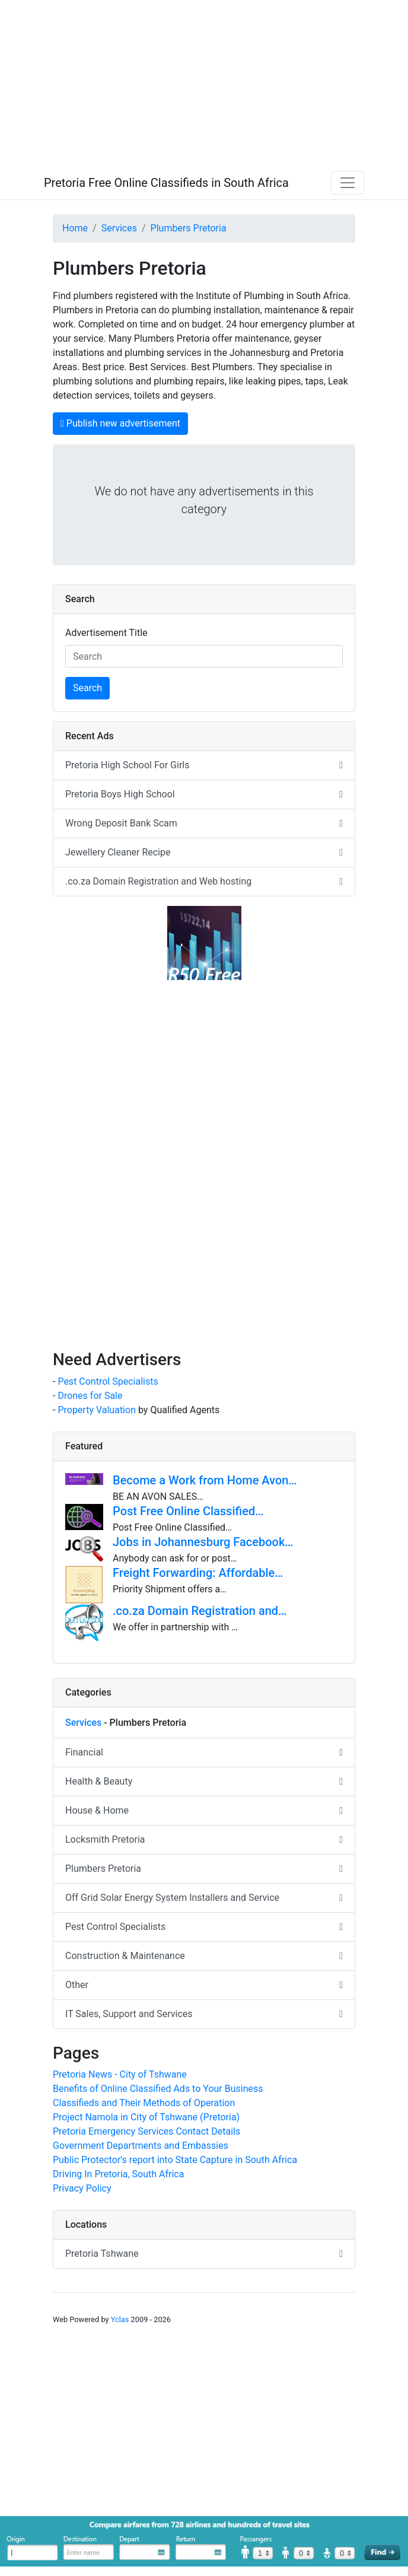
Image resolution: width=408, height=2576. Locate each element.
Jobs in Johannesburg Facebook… (203, 1542)
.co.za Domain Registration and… (199, 1611)
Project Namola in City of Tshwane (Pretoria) (146, 2117)
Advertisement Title (106, 632)
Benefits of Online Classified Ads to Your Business (158, 2088)
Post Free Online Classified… (188, 1511)
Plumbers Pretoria (189, 228)
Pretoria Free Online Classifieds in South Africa (166, 183)
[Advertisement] (204, 83)
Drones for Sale (90, 1395)
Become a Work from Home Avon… (205, 1480)
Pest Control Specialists (108, 1381)
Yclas (120, 2319)
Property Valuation (97, 1410)
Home (75, 228)
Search (87, 688)
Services (119, 228)
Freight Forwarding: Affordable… (198, 1573)
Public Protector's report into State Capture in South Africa (175, 2159)
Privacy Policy (82, 2188)
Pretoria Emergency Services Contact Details (146, 2131)
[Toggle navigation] (347, 183)
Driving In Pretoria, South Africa (118, 2174)
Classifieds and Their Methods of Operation (144, 2102)
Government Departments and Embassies (140, 2145)
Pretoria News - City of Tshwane (120, 2074)
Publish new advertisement (120, 423)
